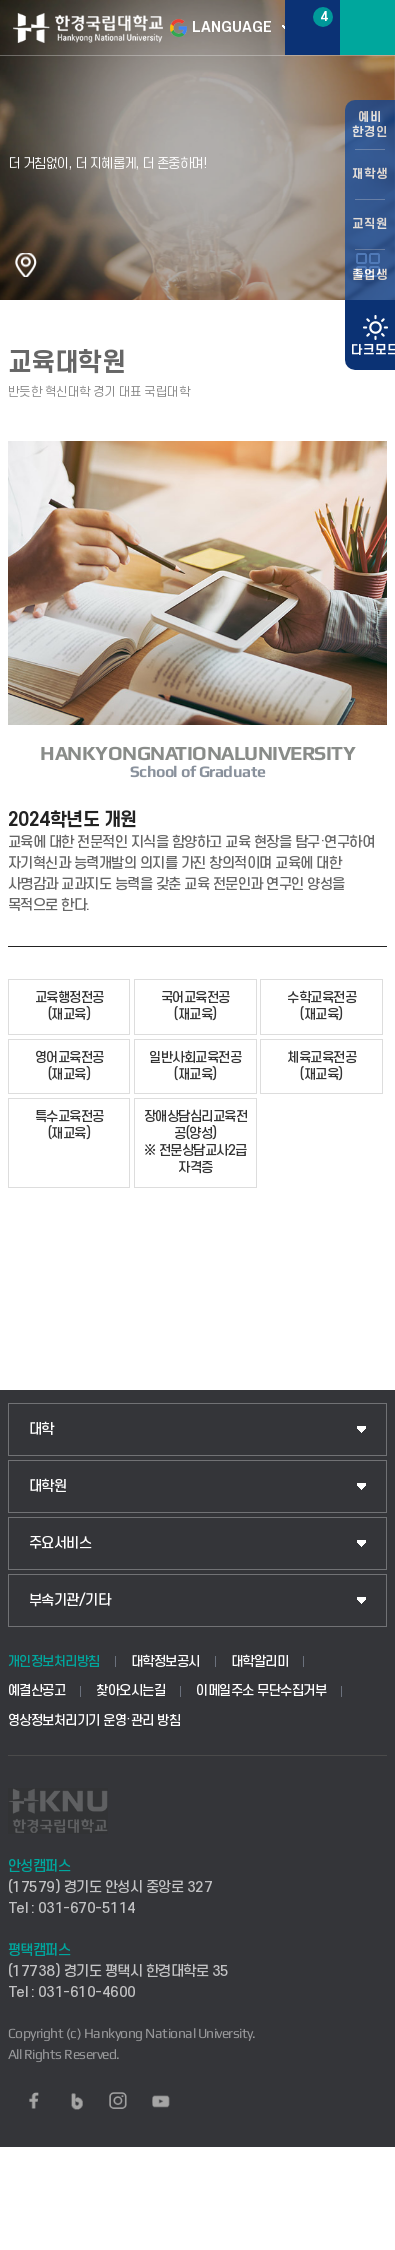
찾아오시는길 (130, 1690)
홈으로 (26, 265)
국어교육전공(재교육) (195, 1006)
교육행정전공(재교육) (69, 1006)
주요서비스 (60, 1543)
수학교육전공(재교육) (321, 1006)
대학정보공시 (165, 1661)
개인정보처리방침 (54, 1661)
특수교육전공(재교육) (69, 1125)
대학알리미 (260, 1661)
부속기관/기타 (70, 1600)
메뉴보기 (367, 27)
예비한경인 (370, 124)
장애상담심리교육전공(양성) (196, 1142)
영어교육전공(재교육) (69, 1066)
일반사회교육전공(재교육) (195, 1066)
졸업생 (370, 275)
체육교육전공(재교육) (321, 1066)
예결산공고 (37, 1690)
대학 (41, 1429)
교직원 (370, 224)
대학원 (48, 1486)
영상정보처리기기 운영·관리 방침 (94, 1720)
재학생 (370, 174)
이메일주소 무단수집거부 (261, 1690)
